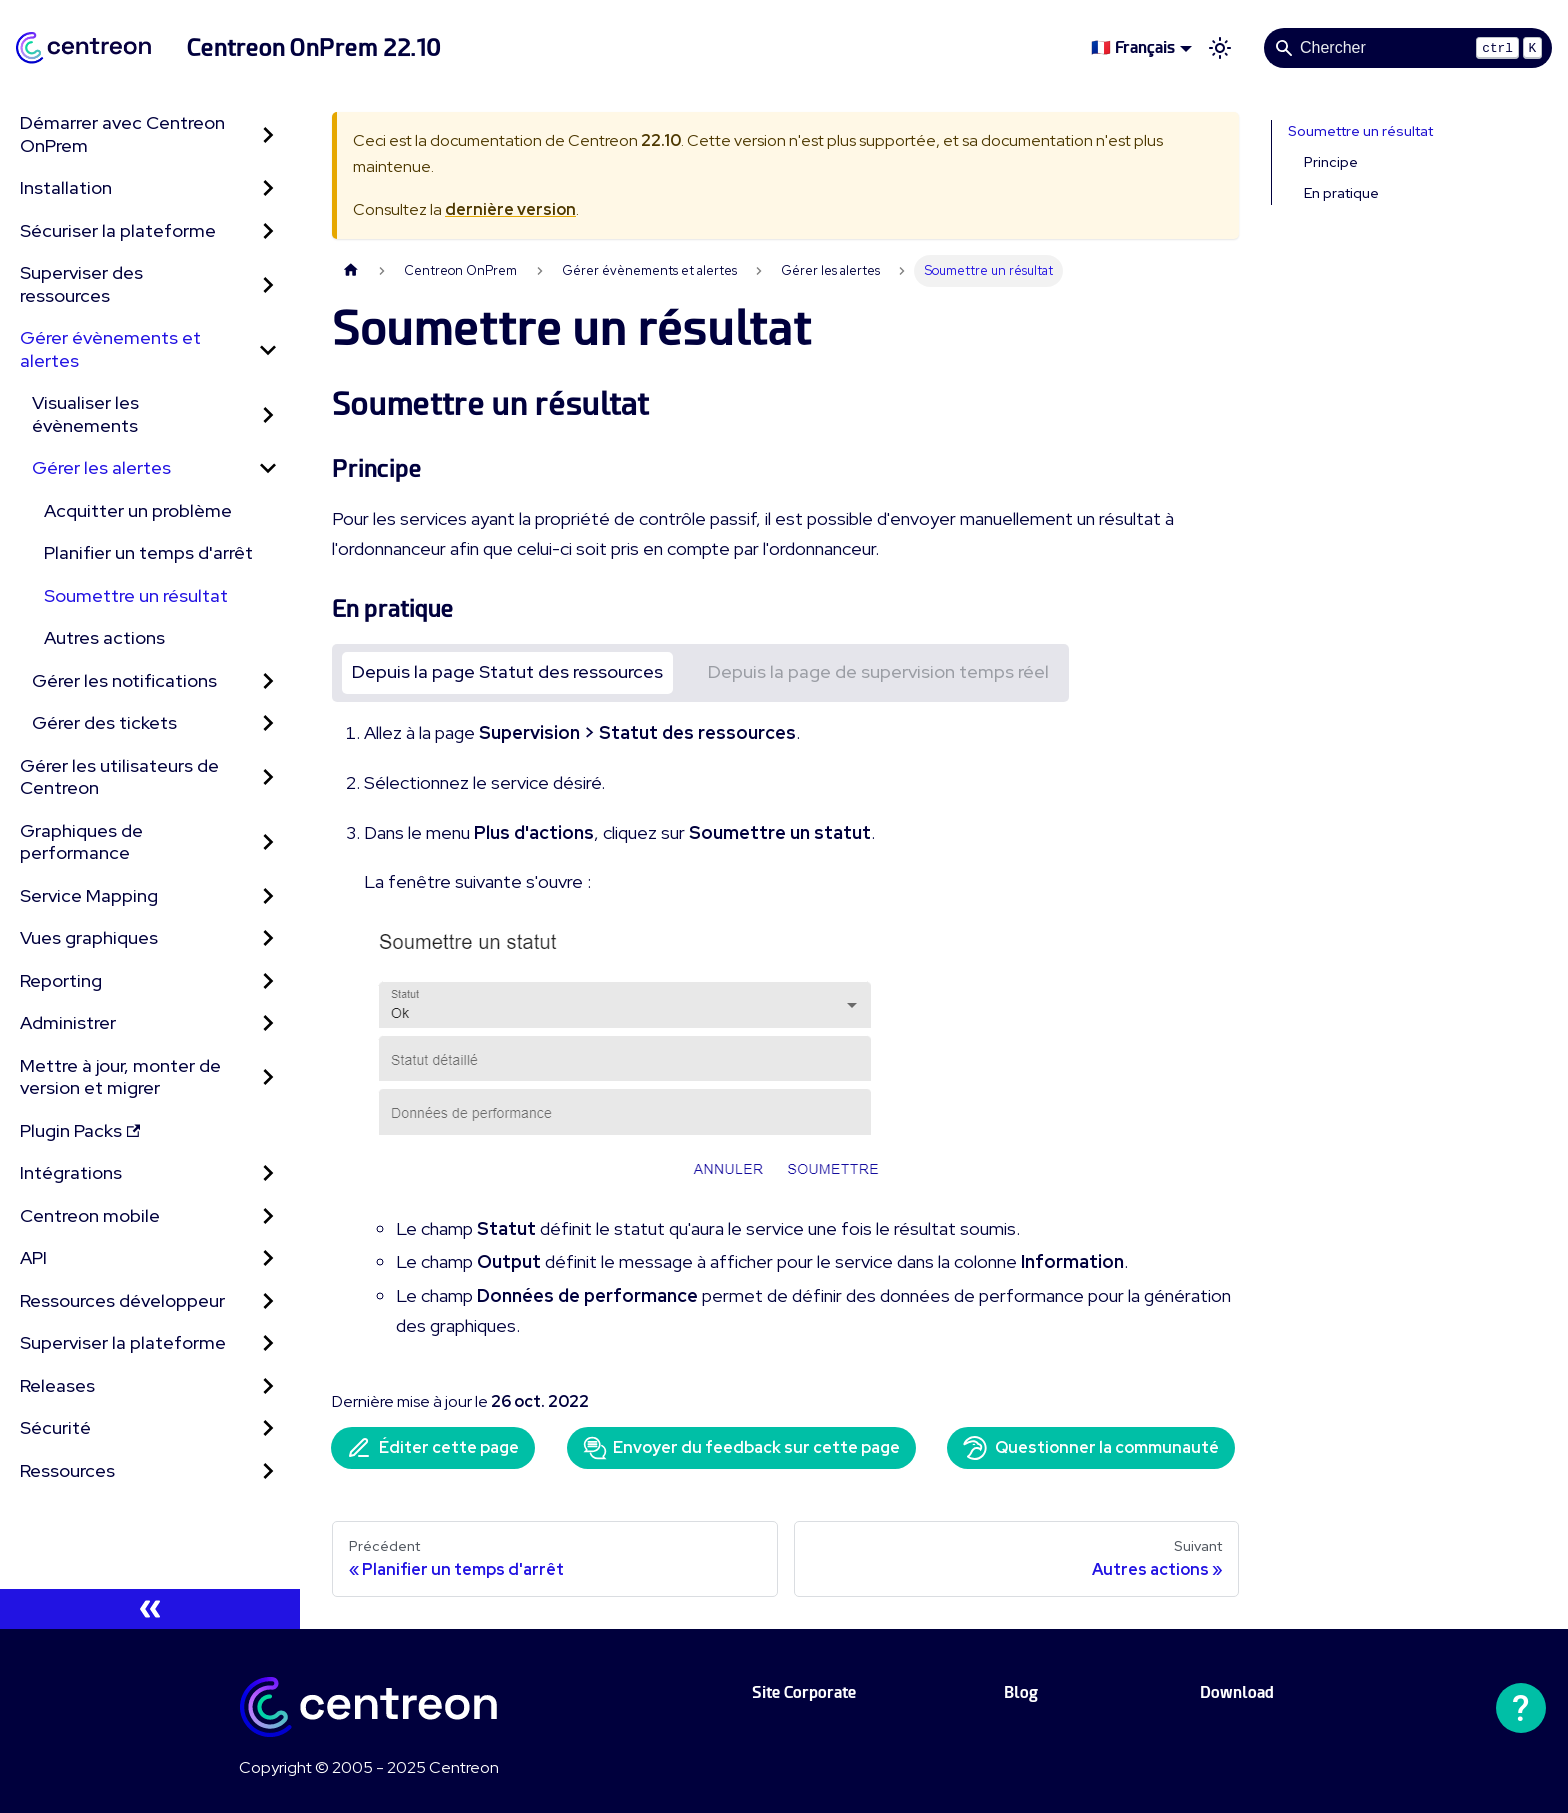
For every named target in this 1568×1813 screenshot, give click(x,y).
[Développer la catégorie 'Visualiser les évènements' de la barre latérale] (268, 414)
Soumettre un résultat (136, 595)
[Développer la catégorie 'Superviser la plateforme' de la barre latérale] (268, 1343)
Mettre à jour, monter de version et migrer (120, 1077)
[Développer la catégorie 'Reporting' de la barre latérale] (268, 981)
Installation (66, 187)
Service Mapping (89, 895)
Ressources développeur (122, 1300)
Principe (1331, 162)
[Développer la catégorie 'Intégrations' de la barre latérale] (268, 1173)
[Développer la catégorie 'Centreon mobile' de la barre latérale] (268, 1216)
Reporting (61, 980)
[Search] (1408, 48)
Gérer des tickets (104, 722)
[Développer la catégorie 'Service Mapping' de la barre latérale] (268, 896)
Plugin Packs (80, 1130)
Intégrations (71, 1172)
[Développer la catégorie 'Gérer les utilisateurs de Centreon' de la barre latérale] (268, 777)
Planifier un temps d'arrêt (148, 552)
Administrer (68, 1022)
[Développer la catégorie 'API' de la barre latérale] (268, 1258)
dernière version (510, 209)
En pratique (1341, 193)
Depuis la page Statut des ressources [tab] (507, 671)
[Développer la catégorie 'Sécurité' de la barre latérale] (268, 1428)
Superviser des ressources (81, 284)
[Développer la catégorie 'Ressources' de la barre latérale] (268, 1471)
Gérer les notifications (124, 680)
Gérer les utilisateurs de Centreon (119, 777)
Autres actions (104, 637)
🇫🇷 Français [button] (1133, 47)
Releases (57, 1385)
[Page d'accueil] (351, 270)
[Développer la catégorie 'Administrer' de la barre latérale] (268, 1023)
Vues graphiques (89, 937)
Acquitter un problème (138, 510)
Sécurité (55, 1427)
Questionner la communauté (1091, 1448)
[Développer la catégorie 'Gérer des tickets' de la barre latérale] (268, 723)
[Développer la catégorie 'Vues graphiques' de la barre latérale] (268, 938)
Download (1237, 1692)
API (33, 1257)
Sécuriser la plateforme (118, 230)
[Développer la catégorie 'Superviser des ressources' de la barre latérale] (268, 284)
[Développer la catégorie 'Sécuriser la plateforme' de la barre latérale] (268, 231)
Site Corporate (804, 1692)
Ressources (67, 1470)
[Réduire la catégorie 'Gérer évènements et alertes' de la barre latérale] (268, 349)
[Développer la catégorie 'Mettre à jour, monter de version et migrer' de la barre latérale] (268, 1077)
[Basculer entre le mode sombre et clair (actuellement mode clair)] (1220, 48)
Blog (1021, 1692)
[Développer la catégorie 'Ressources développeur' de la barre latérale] (268, 1301)
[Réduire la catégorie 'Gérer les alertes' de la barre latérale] (268, 468)
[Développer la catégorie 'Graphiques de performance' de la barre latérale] (268, 842)
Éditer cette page (433, 1448)
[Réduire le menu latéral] (150, 1609)
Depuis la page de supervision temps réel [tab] (878, 671)
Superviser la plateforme (123, 1342)
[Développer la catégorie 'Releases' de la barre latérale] (268, 1386)
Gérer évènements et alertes (110, 349)
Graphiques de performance (81, 842)
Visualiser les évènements (85, 414)
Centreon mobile (90, 1215)
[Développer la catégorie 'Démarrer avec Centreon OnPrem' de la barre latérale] (268, 134)
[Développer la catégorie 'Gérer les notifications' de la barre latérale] (268, 681)
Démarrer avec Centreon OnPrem (122, 134)
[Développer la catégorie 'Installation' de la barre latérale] (268, 188)
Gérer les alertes (101, 467)
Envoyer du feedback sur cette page (741, 1448)
